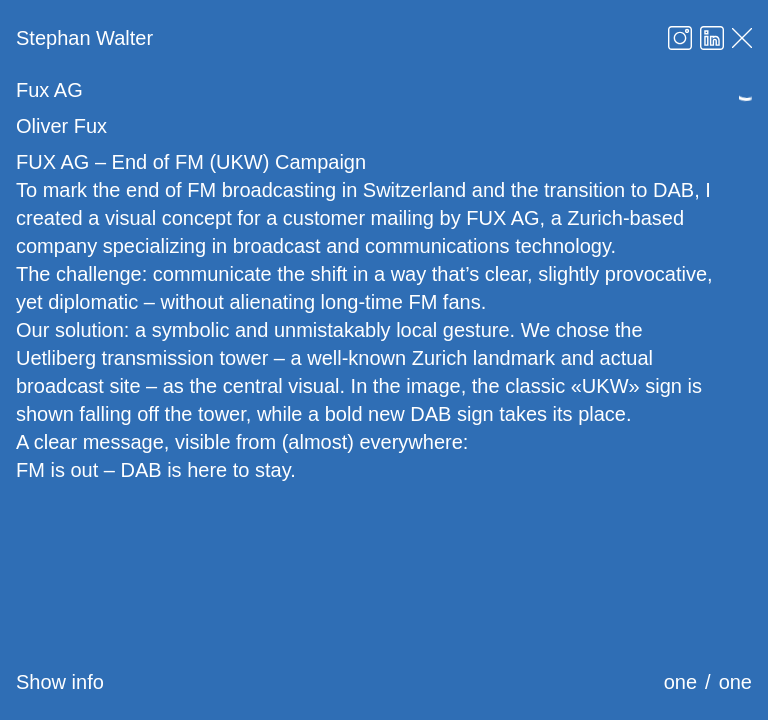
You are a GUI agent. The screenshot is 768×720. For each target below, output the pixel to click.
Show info (60, 682)
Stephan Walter (84, 38)
